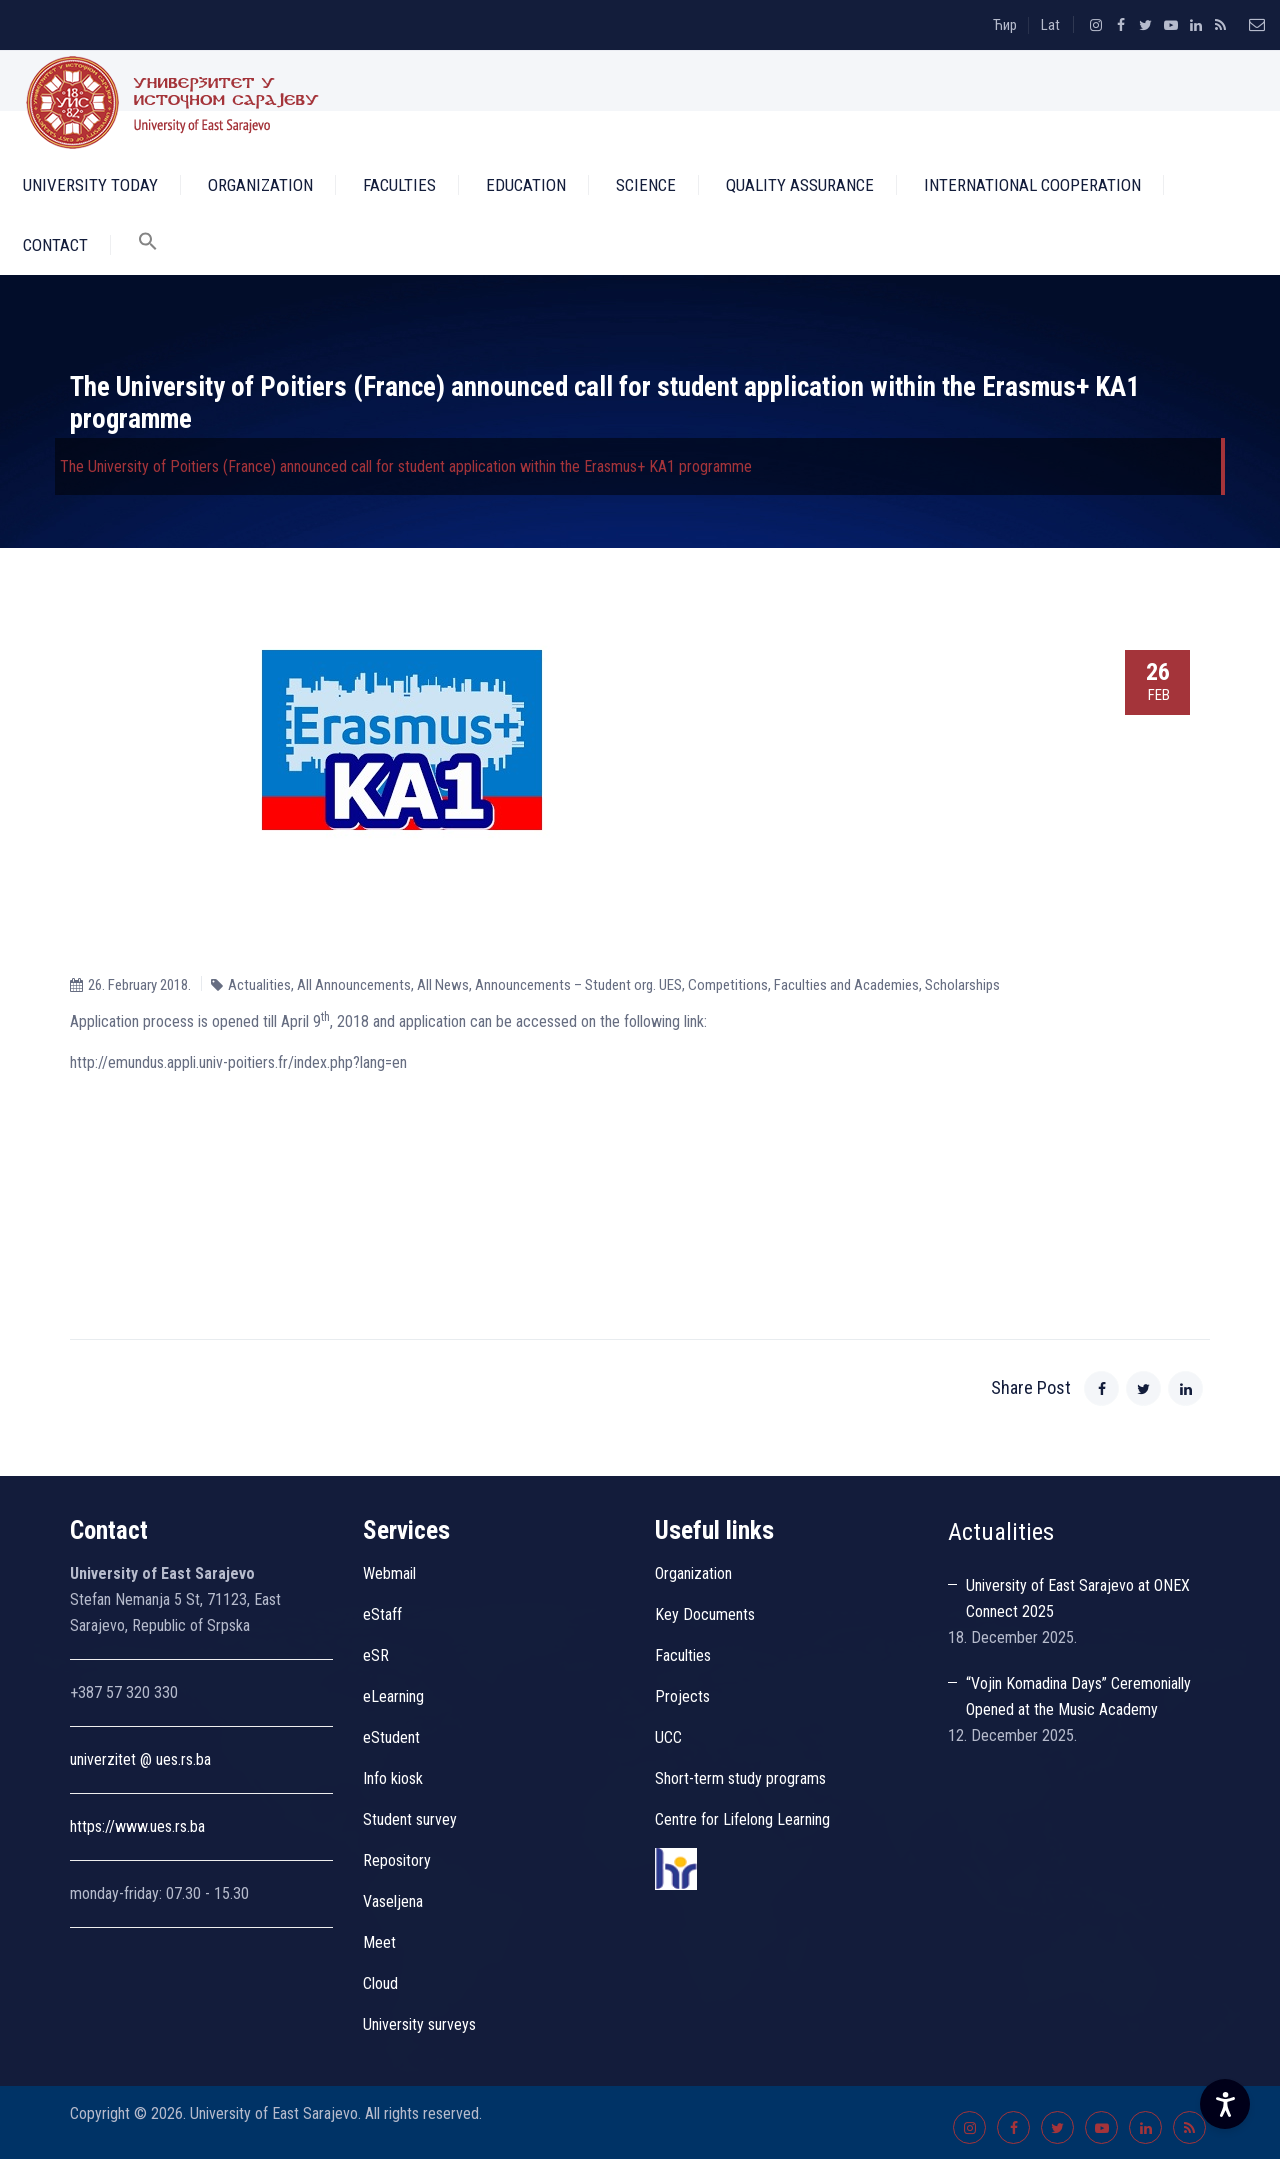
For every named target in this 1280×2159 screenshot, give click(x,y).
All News (443, 985)
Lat (1050, 25)
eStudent (391, 1737)
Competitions (728, 985)
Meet (379, 1942)
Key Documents (705, 1614)
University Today (90, 185)
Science (646, 185)
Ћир (1005, 25)
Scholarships (962, 985)
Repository (397, 1860)
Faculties (399, 185)
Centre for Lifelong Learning (742, 1819)
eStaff (382, 1614)
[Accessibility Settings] (1225, 2104)
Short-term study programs (740, 1778)
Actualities (259, 985)
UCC (668, 1737)
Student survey (410, 1819)
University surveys (419, 2024)
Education (526, 185)
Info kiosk (393, 1778)
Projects (682, 1696)
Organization (260, 185)
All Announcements (354, 985)
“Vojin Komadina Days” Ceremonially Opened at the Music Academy (1078, 1696)
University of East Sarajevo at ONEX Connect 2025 (1078, 1598)
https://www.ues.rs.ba (137, 1826)
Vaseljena (393, 1901)
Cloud (380, 1983)
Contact (55, 245)
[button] (148, 245)
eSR (376, 1655)
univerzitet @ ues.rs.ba (140, 1759)
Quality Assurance (800, 185)
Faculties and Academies (846, 985)
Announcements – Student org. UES (578, 985)
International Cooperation (1032, 185)
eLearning (393, 1696)
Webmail (389, 1573)
